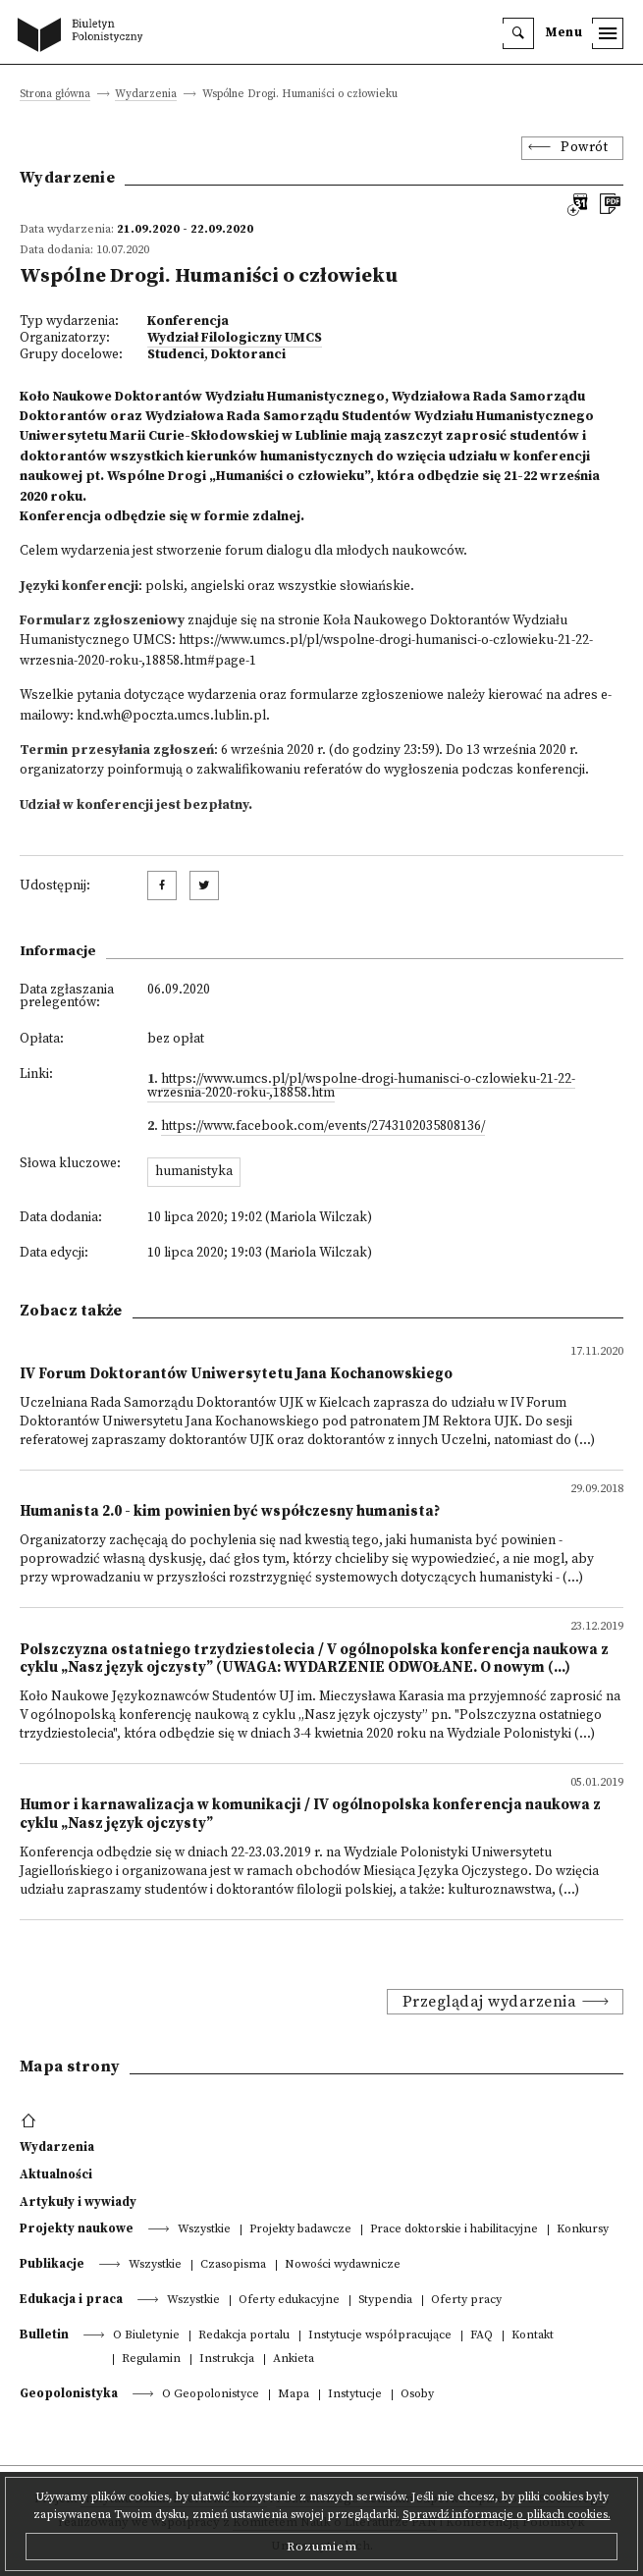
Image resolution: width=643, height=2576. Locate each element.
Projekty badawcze (300, 2230)
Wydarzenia (146, 94)
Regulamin (151, 2359)
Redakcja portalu (244, 2336)
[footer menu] (31, 2121)
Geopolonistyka (69, 2393)
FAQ (481, 2336)
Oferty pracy (466, 2300)
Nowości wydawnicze (343, 2265)
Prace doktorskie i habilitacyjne (454, 2230)
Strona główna (55, 94)
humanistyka (194, 1171)
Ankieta (293, 2359)
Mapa (293, 2394)
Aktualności (56, 2174)
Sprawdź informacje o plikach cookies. (506, 2514)
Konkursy (583, 2230)
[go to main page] (84, 36)
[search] (518, 33)
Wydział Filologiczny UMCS (234, 338)
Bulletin (44, 2334)
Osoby (417, 2394)
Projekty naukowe (77, 2228)
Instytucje (355, 2394)
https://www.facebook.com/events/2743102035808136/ (323, 1126)
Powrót (584, 147)
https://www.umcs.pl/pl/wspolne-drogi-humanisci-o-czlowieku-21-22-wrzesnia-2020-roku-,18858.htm (361, 1086)
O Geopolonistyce (210, 2394)
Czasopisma (233, 2265)
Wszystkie (204, 2230)
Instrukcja (226, 2359)
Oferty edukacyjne (289, 2300)
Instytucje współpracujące (380, 2336)
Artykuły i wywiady (78, 2202)
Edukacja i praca (71, 2299)
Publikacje (52, 2264)
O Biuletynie (146, 2336)
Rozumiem (322, 2546)
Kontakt (532, 2336)
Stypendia (385, 2300)
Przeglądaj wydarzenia (489, 2002)
